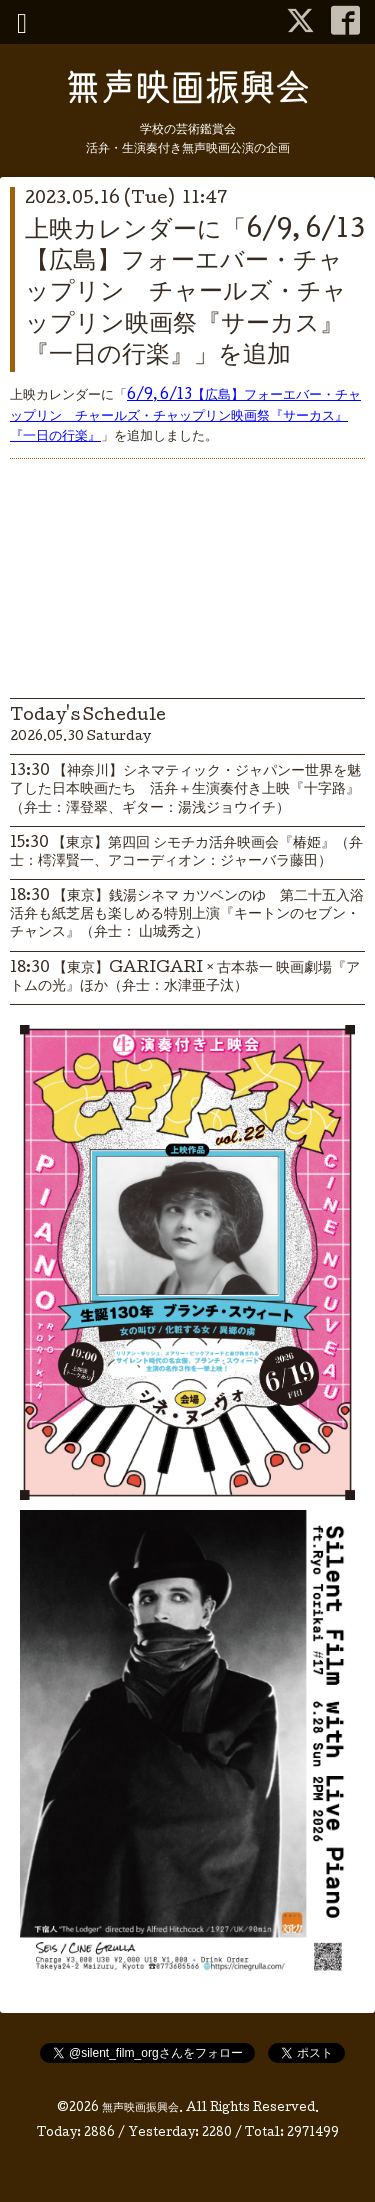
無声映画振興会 (140, 2109)
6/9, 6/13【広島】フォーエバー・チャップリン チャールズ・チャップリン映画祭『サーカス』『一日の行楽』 (185, 417)
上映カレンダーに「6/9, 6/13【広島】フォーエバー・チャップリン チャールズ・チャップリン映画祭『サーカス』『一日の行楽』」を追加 (195, 294)
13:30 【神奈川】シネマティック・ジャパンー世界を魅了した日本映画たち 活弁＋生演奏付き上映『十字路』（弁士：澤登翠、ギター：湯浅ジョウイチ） (185, 790)
